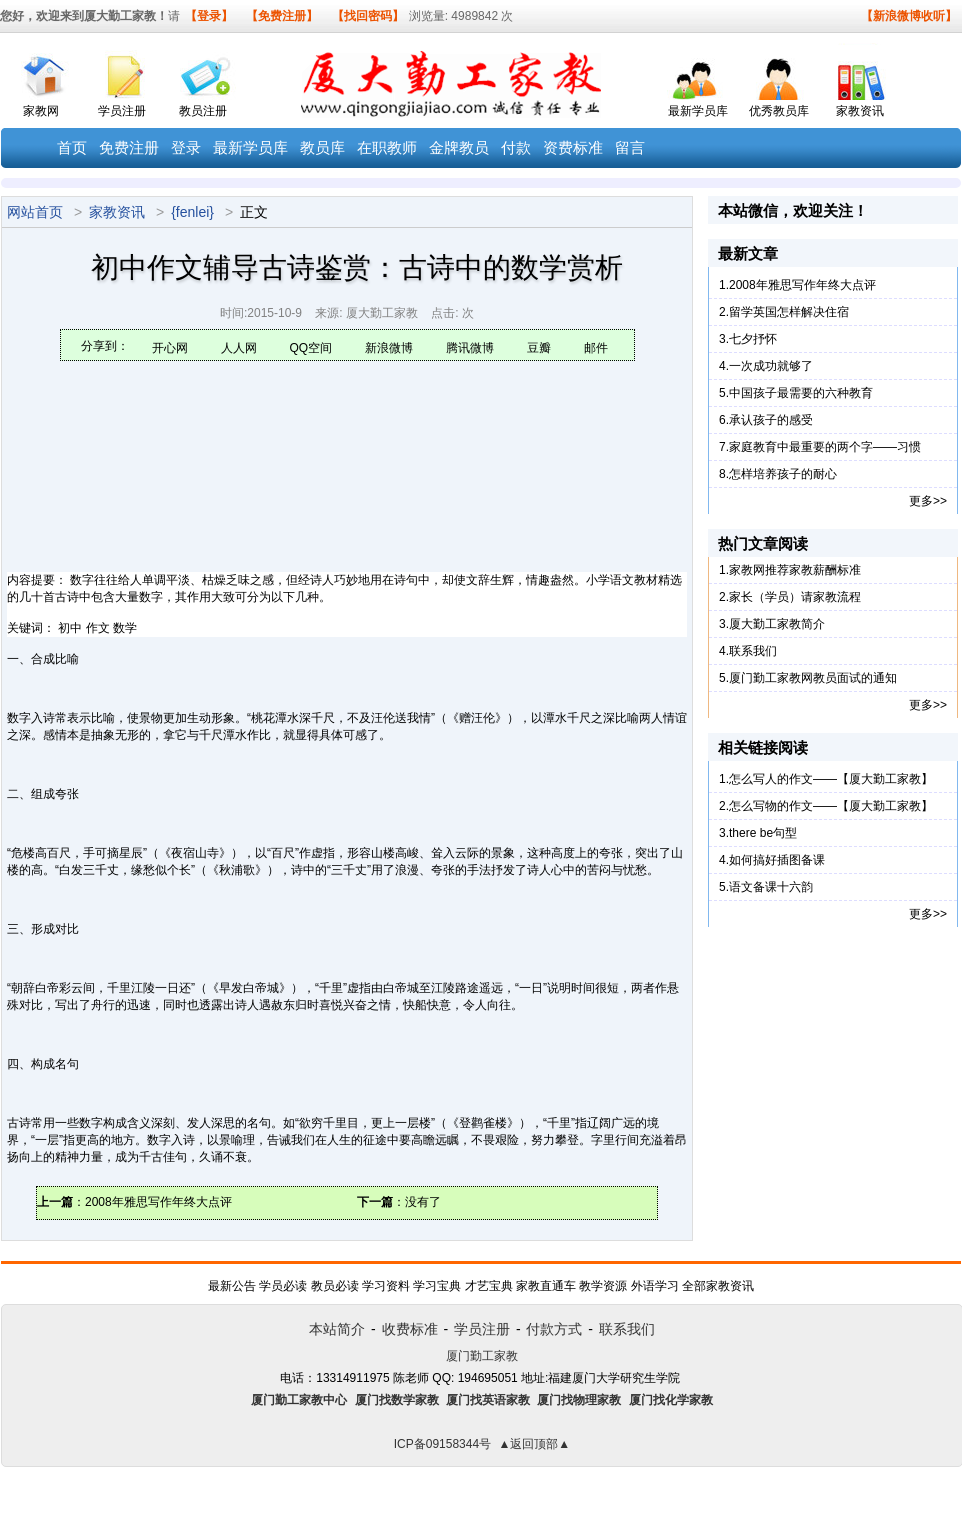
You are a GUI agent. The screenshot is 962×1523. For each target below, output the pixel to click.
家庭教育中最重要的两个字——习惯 (825, 447)
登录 (186, 148)
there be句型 (763, 833)
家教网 (41, 111)
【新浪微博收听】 (909, 16)
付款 (516, 148)
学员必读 (283, 1286)
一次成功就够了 (771, 366)
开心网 (170, 348)
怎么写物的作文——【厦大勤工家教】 (831, 806)
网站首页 (35, 212)
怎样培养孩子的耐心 (783, 474)
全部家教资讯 (718, 1286)
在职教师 (387, 148)
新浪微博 (389, 348)
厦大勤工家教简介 (777, 624)
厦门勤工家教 (482, 1356)
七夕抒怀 (753, 339)
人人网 (239, 348)
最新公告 (232, 1286)
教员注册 (203, 111)
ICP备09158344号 (442, 1444)
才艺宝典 (489, 1286)
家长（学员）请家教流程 (795, 597)
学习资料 (386, 1286)
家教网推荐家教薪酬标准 (795, 570)
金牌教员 (459, 148)
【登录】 (209, 16)
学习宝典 (437, 1286)
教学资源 (603, 1286)
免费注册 (129, 148)
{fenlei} (192, 212)
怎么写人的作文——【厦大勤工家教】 (831, 779)
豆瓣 (539, 348)
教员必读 (335, 1286)
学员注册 (122, 111)
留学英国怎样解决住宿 (789, 312)
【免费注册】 (282, 16)
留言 (630, 148)
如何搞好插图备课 (777, 860)
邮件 (596, 348)
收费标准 (410, 1329)
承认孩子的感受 (771, 420)
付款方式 (554, 1329)
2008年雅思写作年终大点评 (158, 1202)
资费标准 (573, 148)
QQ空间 (311, 348)
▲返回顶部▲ (534, 1444)
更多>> (928, 501)
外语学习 (655, 1286)
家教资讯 (860, 111)
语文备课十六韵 (771, 887)
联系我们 (753, 651)
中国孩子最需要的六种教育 (801, 393)
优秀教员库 (779, 111)
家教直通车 (546, 1286)
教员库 (322, 148)
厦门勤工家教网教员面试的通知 (813, 678)
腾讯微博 (470, 348)
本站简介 (337, 1329)
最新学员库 (698, 111)
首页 (72, 148)
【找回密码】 (368, 16)
